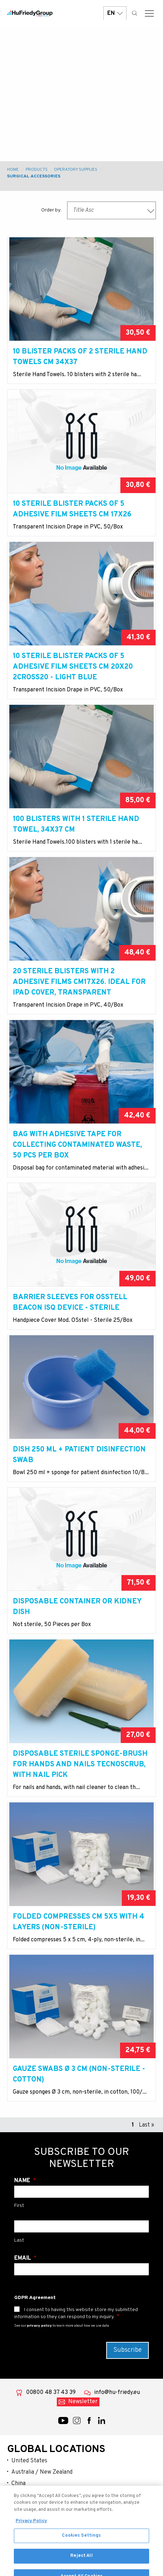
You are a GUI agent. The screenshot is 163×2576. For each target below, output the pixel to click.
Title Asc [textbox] (83, 210)
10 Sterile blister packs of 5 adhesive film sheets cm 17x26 (72, 509)
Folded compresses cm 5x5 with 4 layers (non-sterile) (78, 1922)
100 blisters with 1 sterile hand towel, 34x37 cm (76, 824)
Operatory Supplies (75, 169)
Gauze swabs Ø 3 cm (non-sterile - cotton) (79, 2074)
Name (23, 2181)
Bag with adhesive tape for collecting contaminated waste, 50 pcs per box (77, 1145)
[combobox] (111, 210)
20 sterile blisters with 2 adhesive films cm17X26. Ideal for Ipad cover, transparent (79, 982)
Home (13, 169)
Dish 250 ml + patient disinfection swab (79, 1455)
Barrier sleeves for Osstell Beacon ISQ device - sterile (70, 1303)
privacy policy (39, 2325)
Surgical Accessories (33, 176)
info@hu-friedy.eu (117, 2392)
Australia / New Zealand (41, 2472)
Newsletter (83, 2401)
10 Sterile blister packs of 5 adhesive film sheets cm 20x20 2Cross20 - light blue (73, 667)
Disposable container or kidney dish (77, 1607)
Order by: (51, 210)
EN (115, 13)
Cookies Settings (81, 2545)
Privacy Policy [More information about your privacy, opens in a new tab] (31, 2531)
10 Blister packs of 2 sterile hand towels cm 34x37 (80, 357)
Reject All (81, 2566)
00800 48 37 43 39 (51, 2392)
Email (23, 2258)
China (18, 2483)
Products (37, 169)
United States (29, 2460)
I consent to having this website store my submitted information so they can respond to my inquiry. (76, 2313)
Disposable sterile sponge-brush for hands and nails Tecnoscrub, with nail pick (80, 1764)
